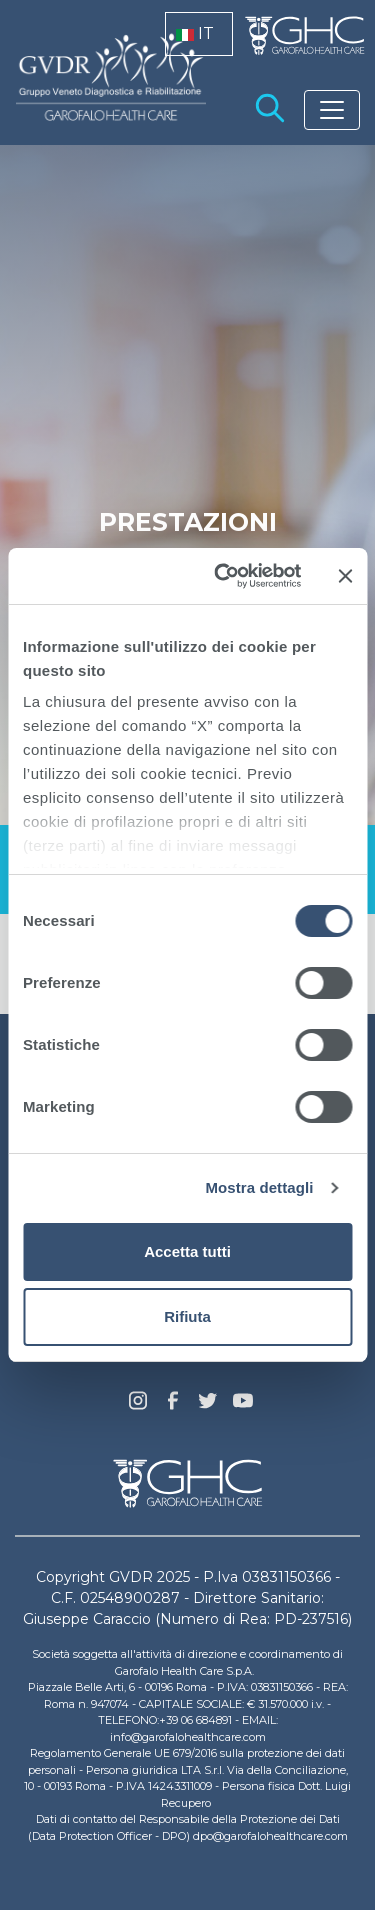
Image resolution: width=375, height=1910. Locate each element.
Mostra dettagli (259, 1187)
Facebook (173, 1406)
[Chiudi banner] (345, 576)
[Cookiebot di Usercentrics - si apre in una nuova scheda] (223, 576)
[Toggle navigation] (332, 110)
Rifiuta (187, 1316)
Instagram (138, 1406)
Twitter (208, 1408)
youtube (243, 1403)
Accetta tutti (187, 1251)
